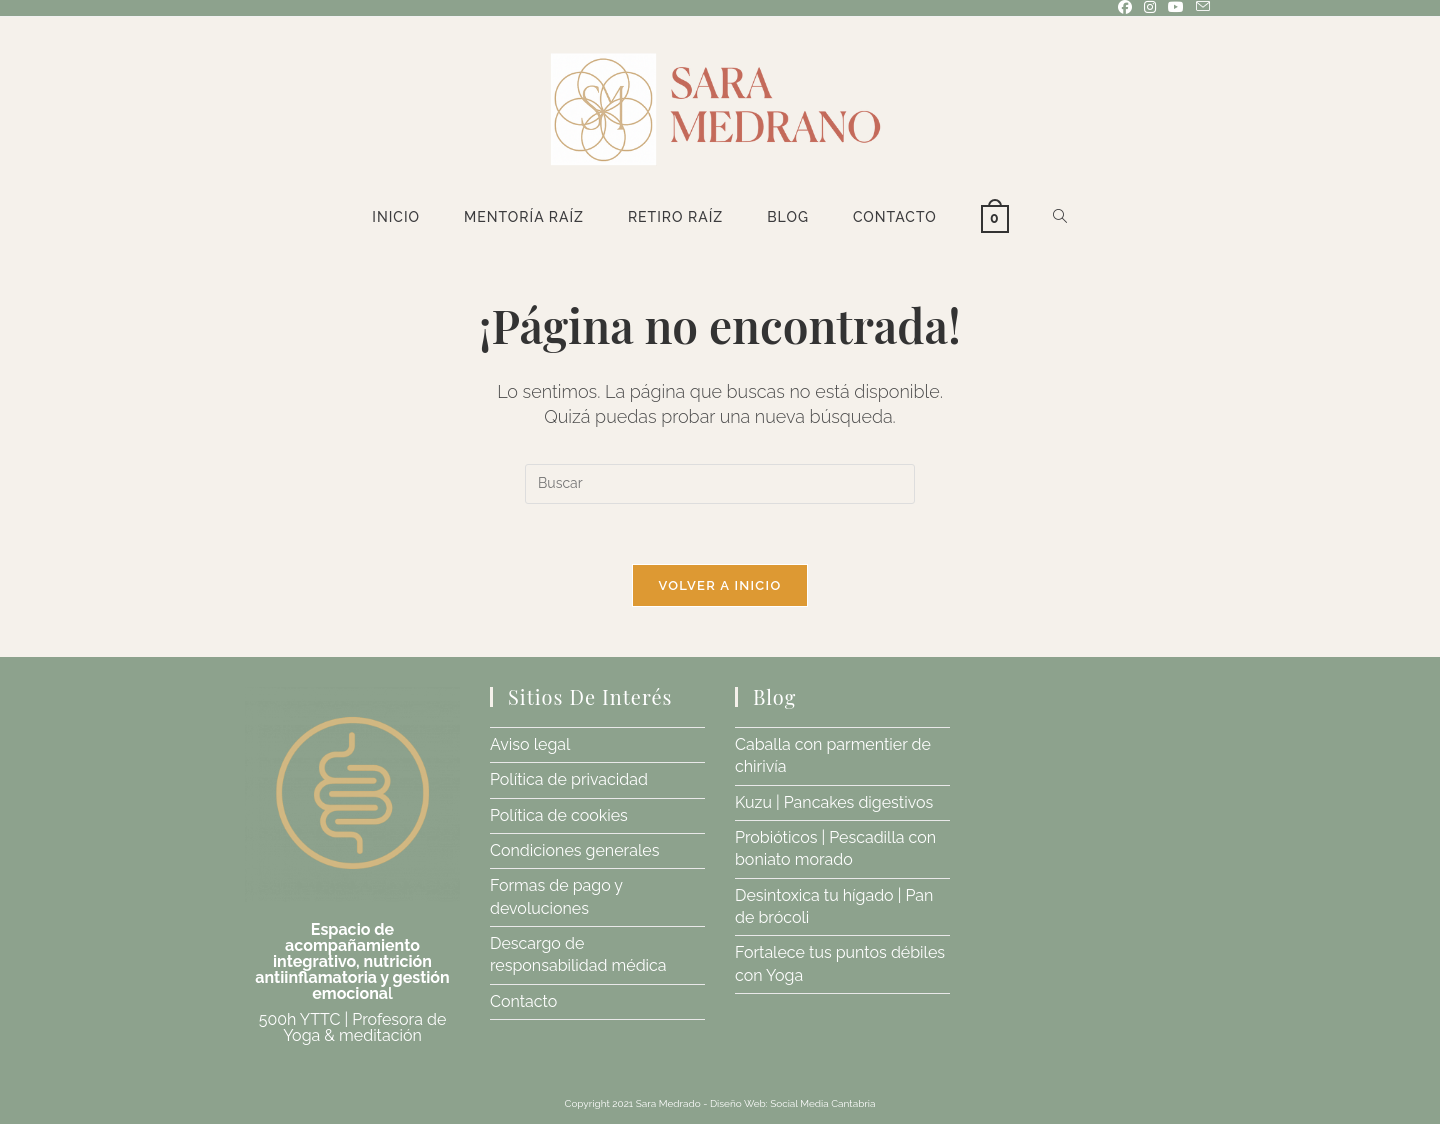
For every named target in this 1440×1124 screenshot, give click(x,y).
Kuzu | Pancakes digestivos (834, 802)
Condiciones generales (574, 850)
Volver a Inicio (720, 585)
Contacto (523, 1001)
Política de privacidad (569, 779)
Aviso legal (530, 744)
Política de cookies (559, 815)
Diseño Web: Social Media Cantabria (793, 1103)
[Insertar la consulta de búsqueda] (720, 484)
